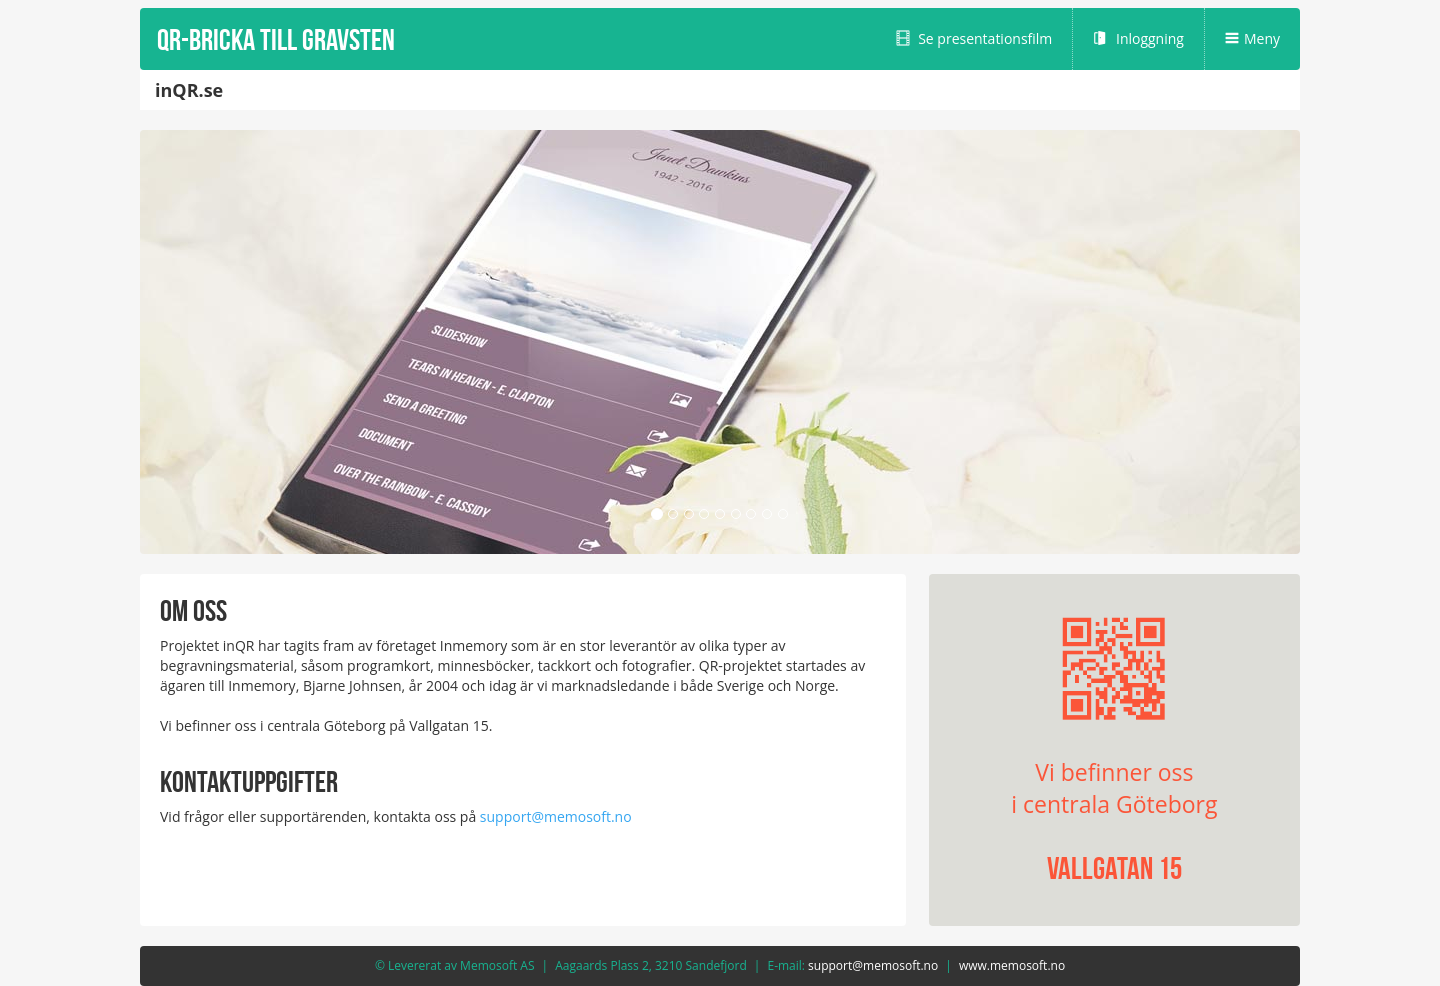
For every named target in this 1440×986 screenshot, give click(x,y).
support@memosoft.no (556, 816)
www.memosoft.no (1012, 965)
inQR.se (189, 90)
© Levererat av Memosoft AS (455, 965)
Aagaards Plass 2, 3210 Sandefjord (651, 965)
